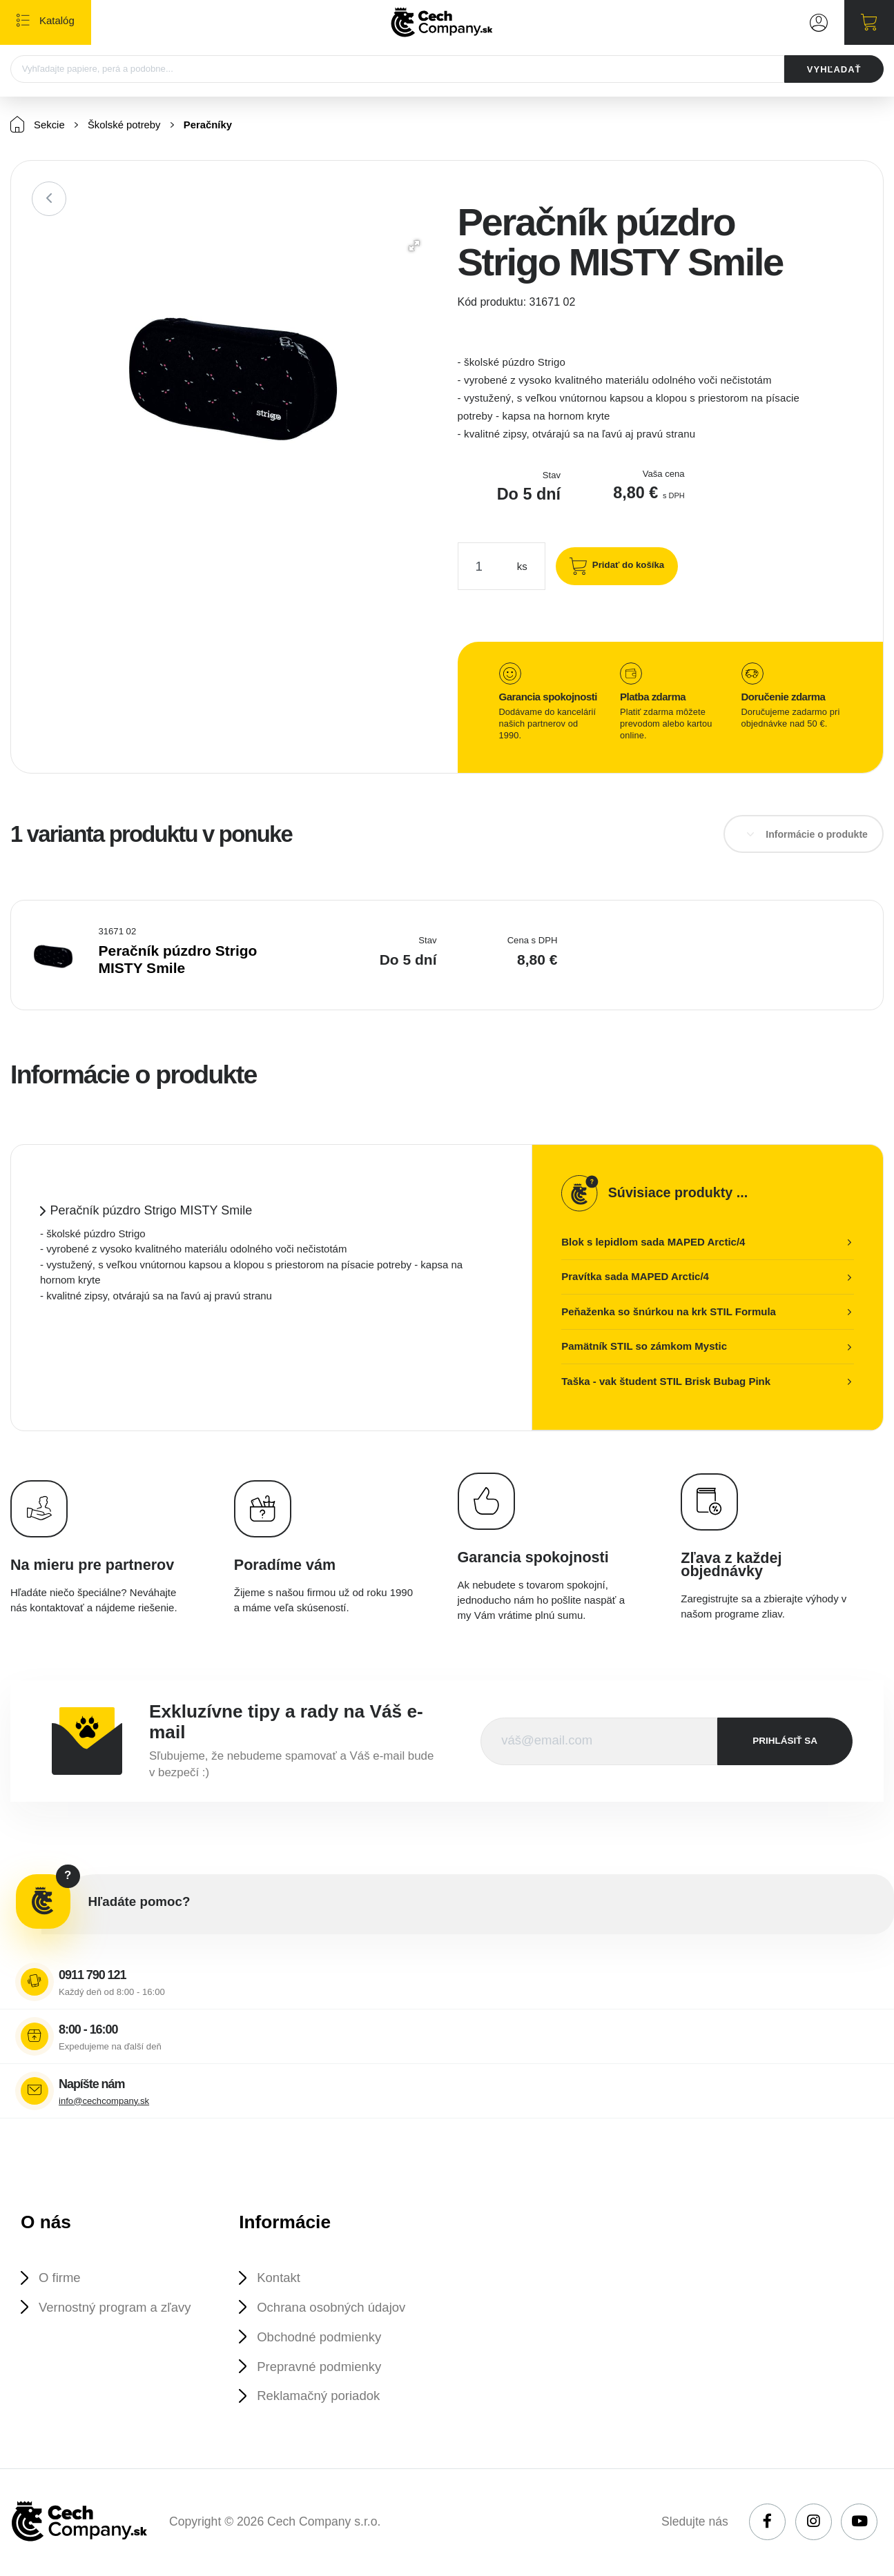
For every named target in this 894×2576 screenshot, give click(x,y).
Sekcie (37, 125)
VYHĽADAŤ (833, 69)
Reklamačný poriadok (319, 2397)
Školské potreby (125, 126)
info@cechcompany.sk (104, 2101)
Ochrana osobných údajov (332, 2308)
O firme (60, 2278)
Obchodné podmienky (320, 2337)
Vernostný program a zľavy (116, 2308)
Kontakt (279, 2278)
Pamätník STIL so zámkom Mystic (644, 1347)
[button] (414, 246)
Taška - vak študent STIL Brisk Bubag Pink (665, 1382)
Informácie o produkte (817, 834)
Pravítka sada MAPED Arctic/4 (635, 1277)
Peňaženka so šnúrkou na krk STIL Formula (668, 1312)
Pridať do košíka (627, 565)
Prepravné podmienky (320, 2367)
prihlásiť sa (784, 1741)
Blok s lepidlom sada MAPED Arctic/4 (653, 1242)
